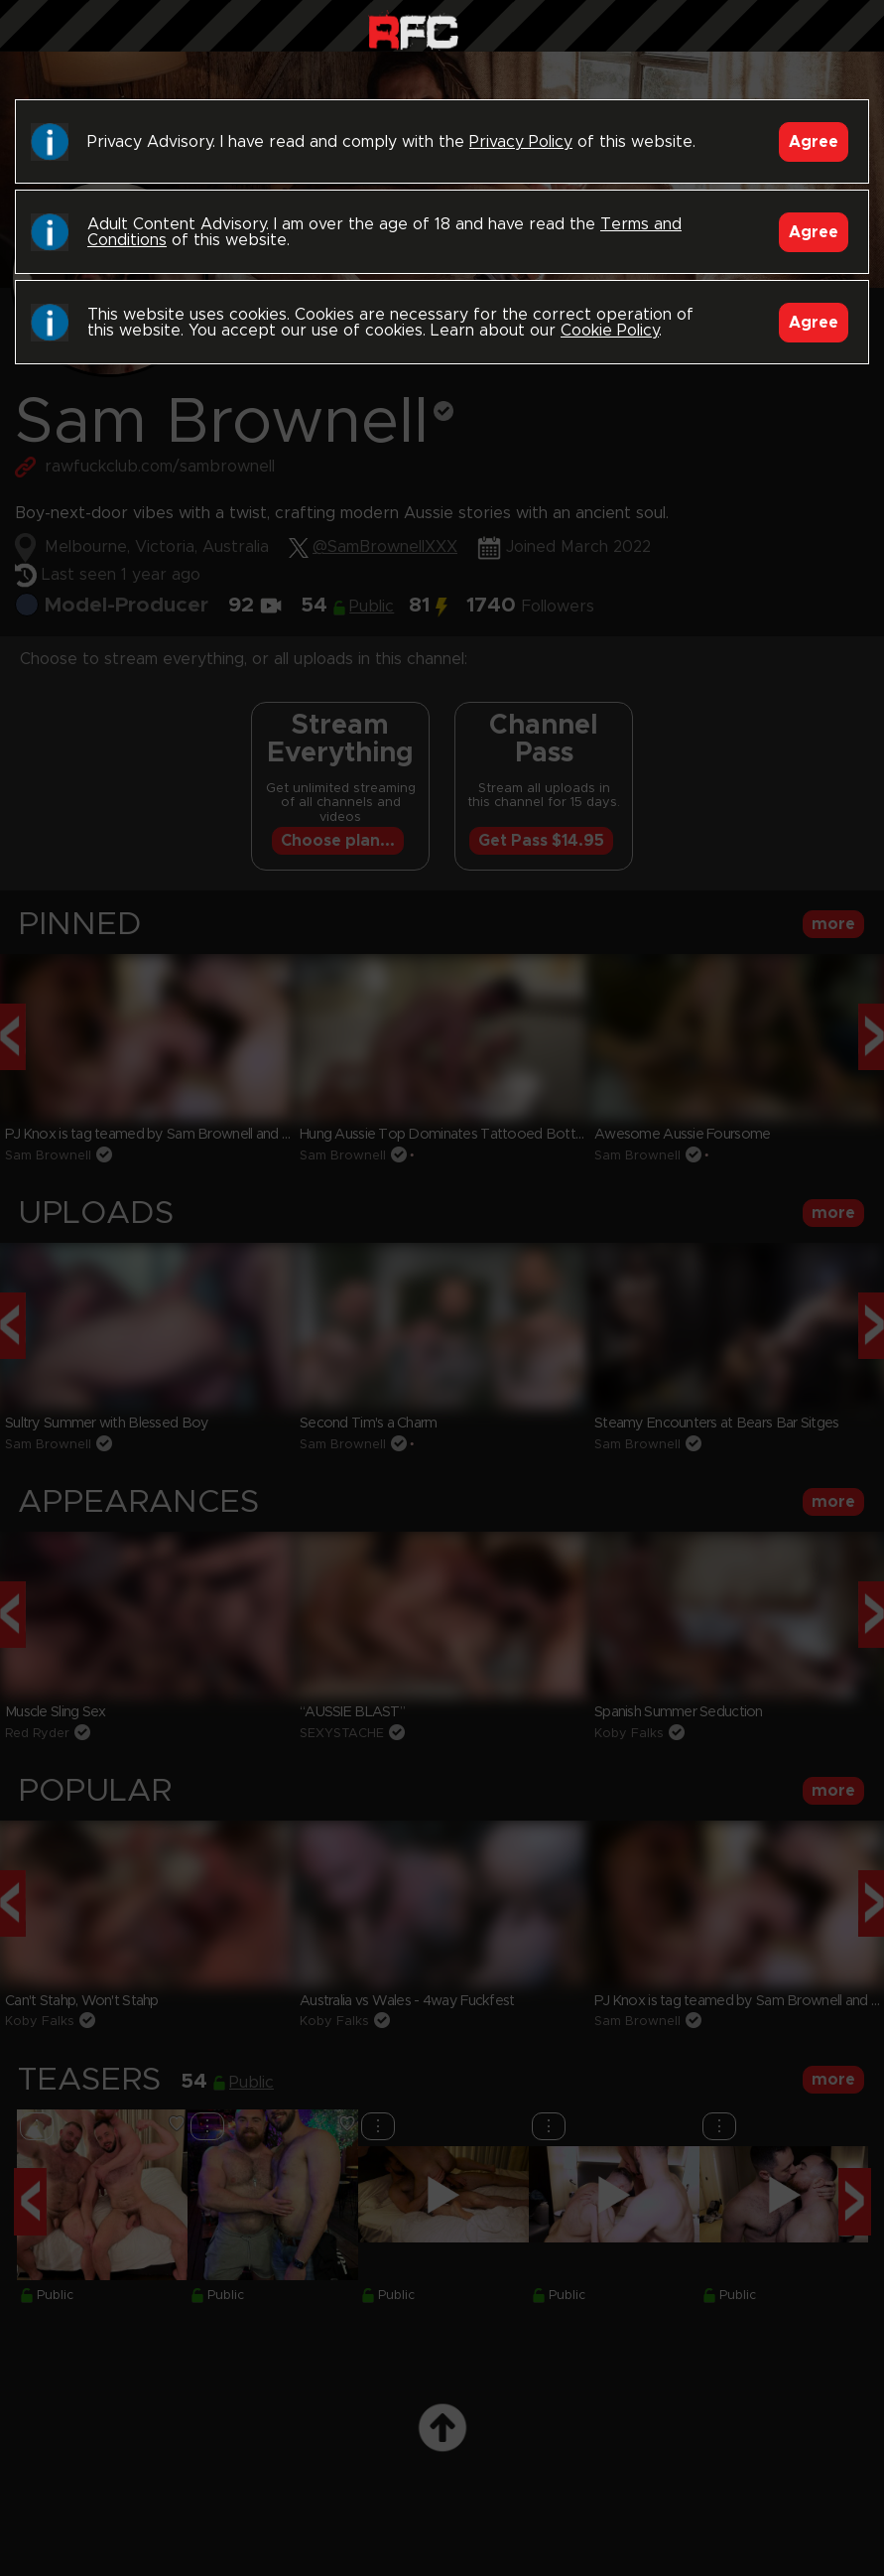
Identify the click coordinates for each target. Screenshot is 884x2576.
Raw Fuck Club (413, 30)
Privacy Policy (520, 142)
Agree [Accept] (813, 142)
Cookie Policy (610, 331)
